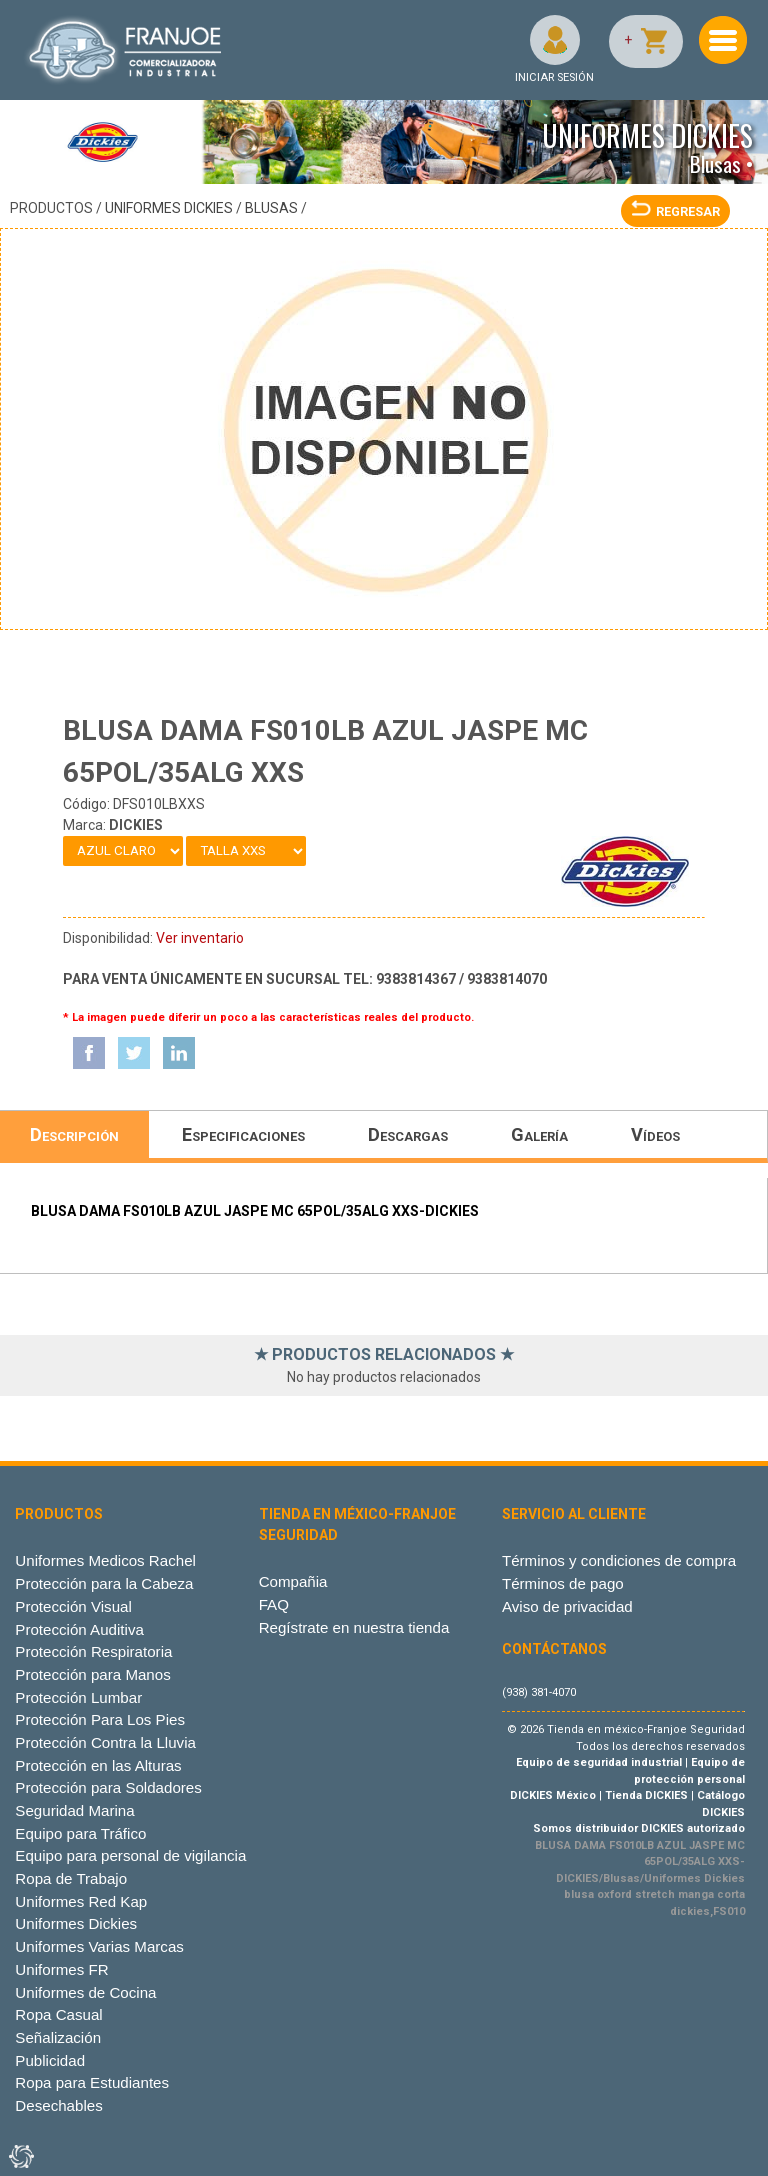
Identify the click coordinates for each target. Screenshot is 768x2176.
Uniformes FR (61, 1969)
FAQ (274, 1604)
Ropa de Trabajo (71, 1878)
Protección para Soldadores (108, 1787)
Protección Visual (73, 1606)
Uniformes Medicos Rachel (105, 1560)
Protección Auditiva (79, 1629)
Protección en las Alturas (98, 1765)
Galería (539, 1134)
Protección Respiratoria (93, 1651)
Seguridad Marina (74, 1810)
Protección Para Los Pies (100, 1719)
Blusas (271, 208)
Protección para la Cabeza (104, 1583)
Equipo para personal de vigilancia (130, 1855)
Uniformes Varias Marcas (99, 1946)
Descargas (408, 1134)
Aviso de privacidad (567, 1606)
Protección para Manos (92, 1674)
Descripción (74, 1134)
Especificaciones (243, 1134)
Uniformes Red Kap (81, 1901)
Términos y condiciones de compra (619, 1560)
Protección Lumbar (78, 1697)
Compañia (293, 1581)
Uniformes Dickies (169, 208)
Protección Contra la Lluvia (105, 1742)
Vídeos (655, 1134)
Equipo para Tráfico (80, 1833)
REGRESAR (675, 211)
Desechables (58, 2105)
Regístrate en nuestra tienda (354, 1627)
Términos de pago (563, 1583)
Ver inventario (200, 938)
